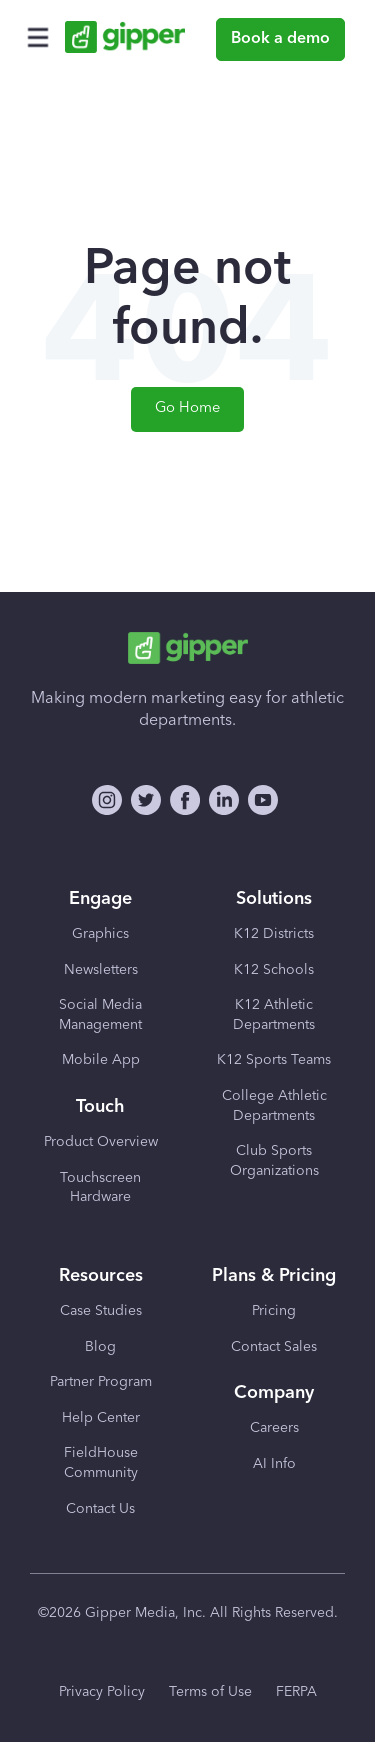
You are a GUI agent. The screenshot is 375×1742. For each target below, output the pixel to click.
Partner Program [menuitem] (101, 1382)
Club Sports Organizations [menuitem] (274, 1161)
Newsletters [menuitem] (101, 970)
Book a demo (280, 39)
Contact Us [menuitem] (100, 1509)
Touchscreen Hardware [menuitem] (100, 1188)
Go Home (187, 408)
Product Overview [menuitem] (101, 1142)
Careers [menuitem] (274, 1428)
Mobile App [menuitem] (101, 1060)
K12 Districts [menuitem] (274, 934)
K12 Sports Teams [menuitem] (274, 1060)
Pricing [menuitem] (274, 1311)
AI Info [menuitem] (274, 1464)
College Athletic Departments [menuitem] (274, 1106)
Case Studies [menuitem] (101, 1311)
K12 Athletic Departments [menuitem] (274, 1015)
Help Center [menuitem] (101, 1418)
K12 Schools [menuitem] (274, 970)
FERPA (296, 1692)
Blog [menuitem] (100, 1347)
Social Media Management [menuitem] (100, 1015)
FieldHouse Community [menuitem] (101, 1463)
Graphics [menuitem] (100, 934)
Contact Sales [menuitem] (274, 1347)
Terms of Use (210, 1692)
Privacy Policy (102, 1692)
